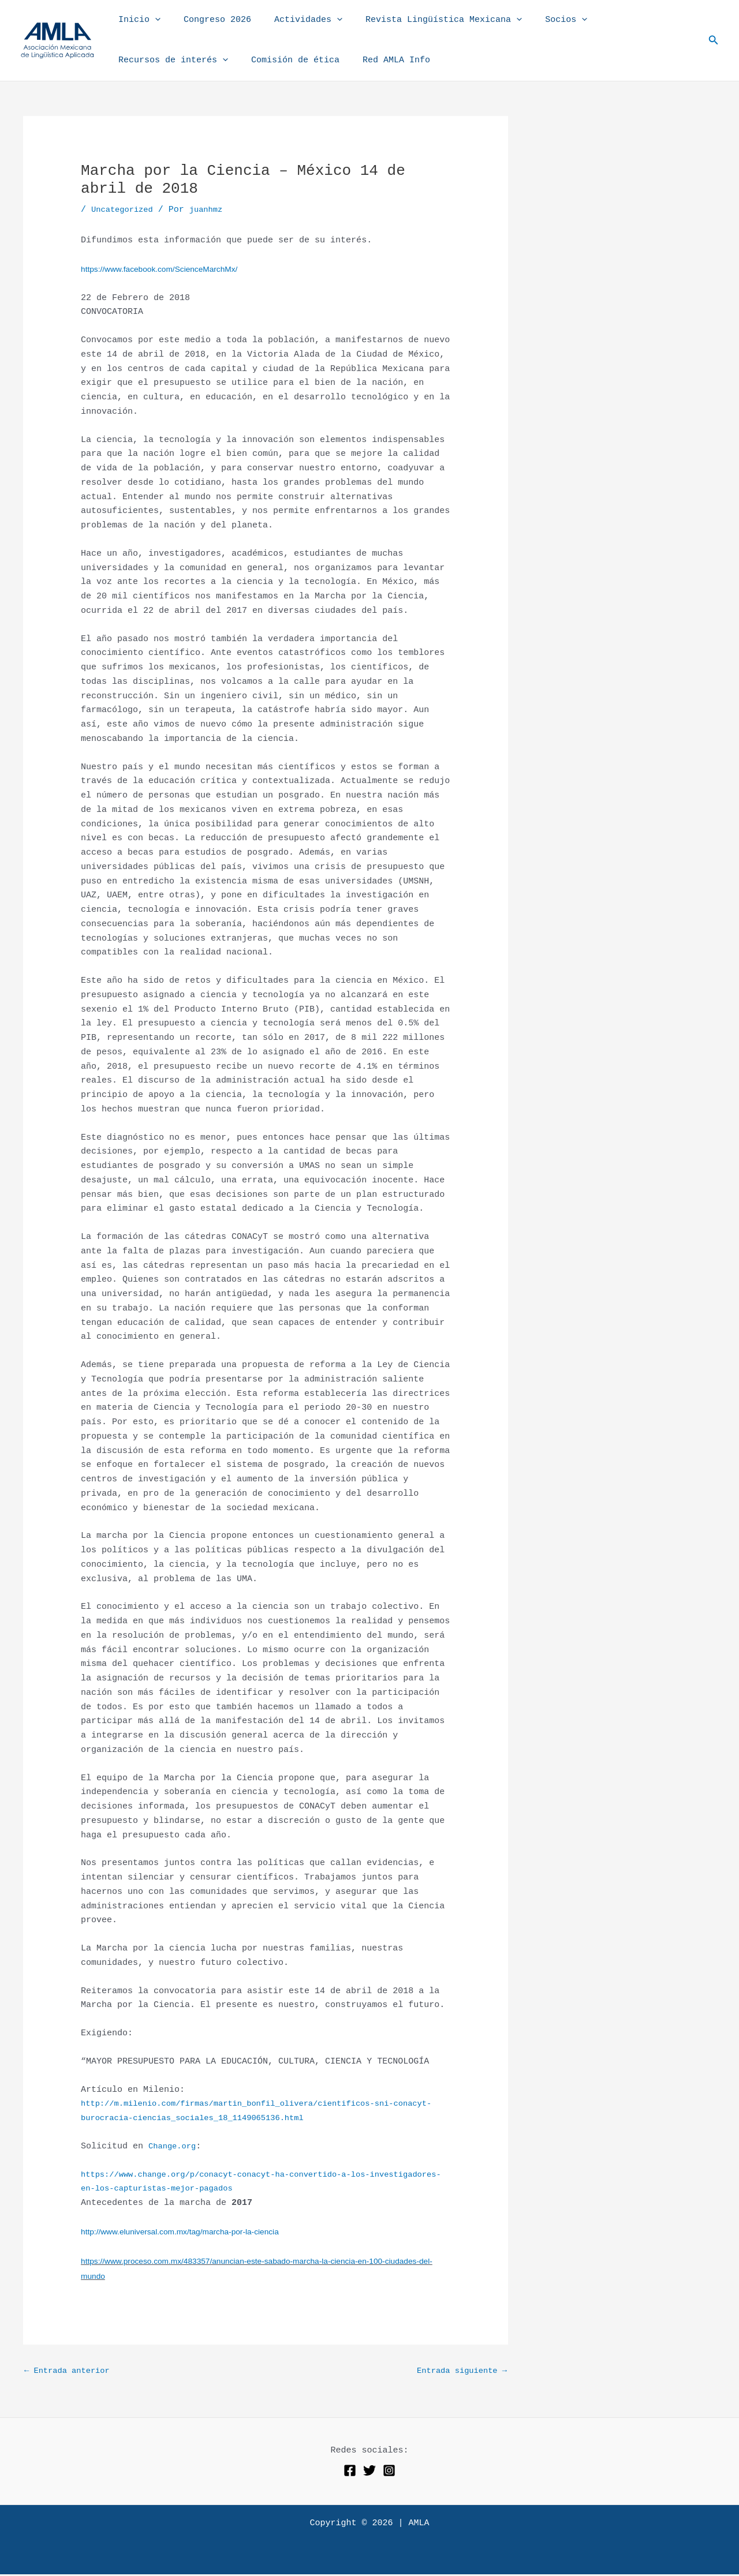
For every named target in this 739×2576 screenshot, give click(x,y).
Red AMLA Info (382, 60)
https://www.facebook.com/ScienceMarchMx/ (167, 269)
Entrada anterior (71, 2372)
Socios (540, 20)
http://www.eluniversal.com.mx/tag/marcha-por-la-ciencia (189, 2231)
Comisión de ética (286, 60)
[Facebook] (350, 2472)
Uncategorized (125, 210)
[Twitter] (369, 2472)
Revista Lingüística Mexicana (423, 20)
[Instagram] (389, 2472)
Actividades (294, 20)
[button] (152, 20)
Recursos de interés (170, 60)
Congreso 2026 (208, 20)
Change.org (174, 2146)
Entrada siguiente (457, 2372)
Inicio (136, 20)
